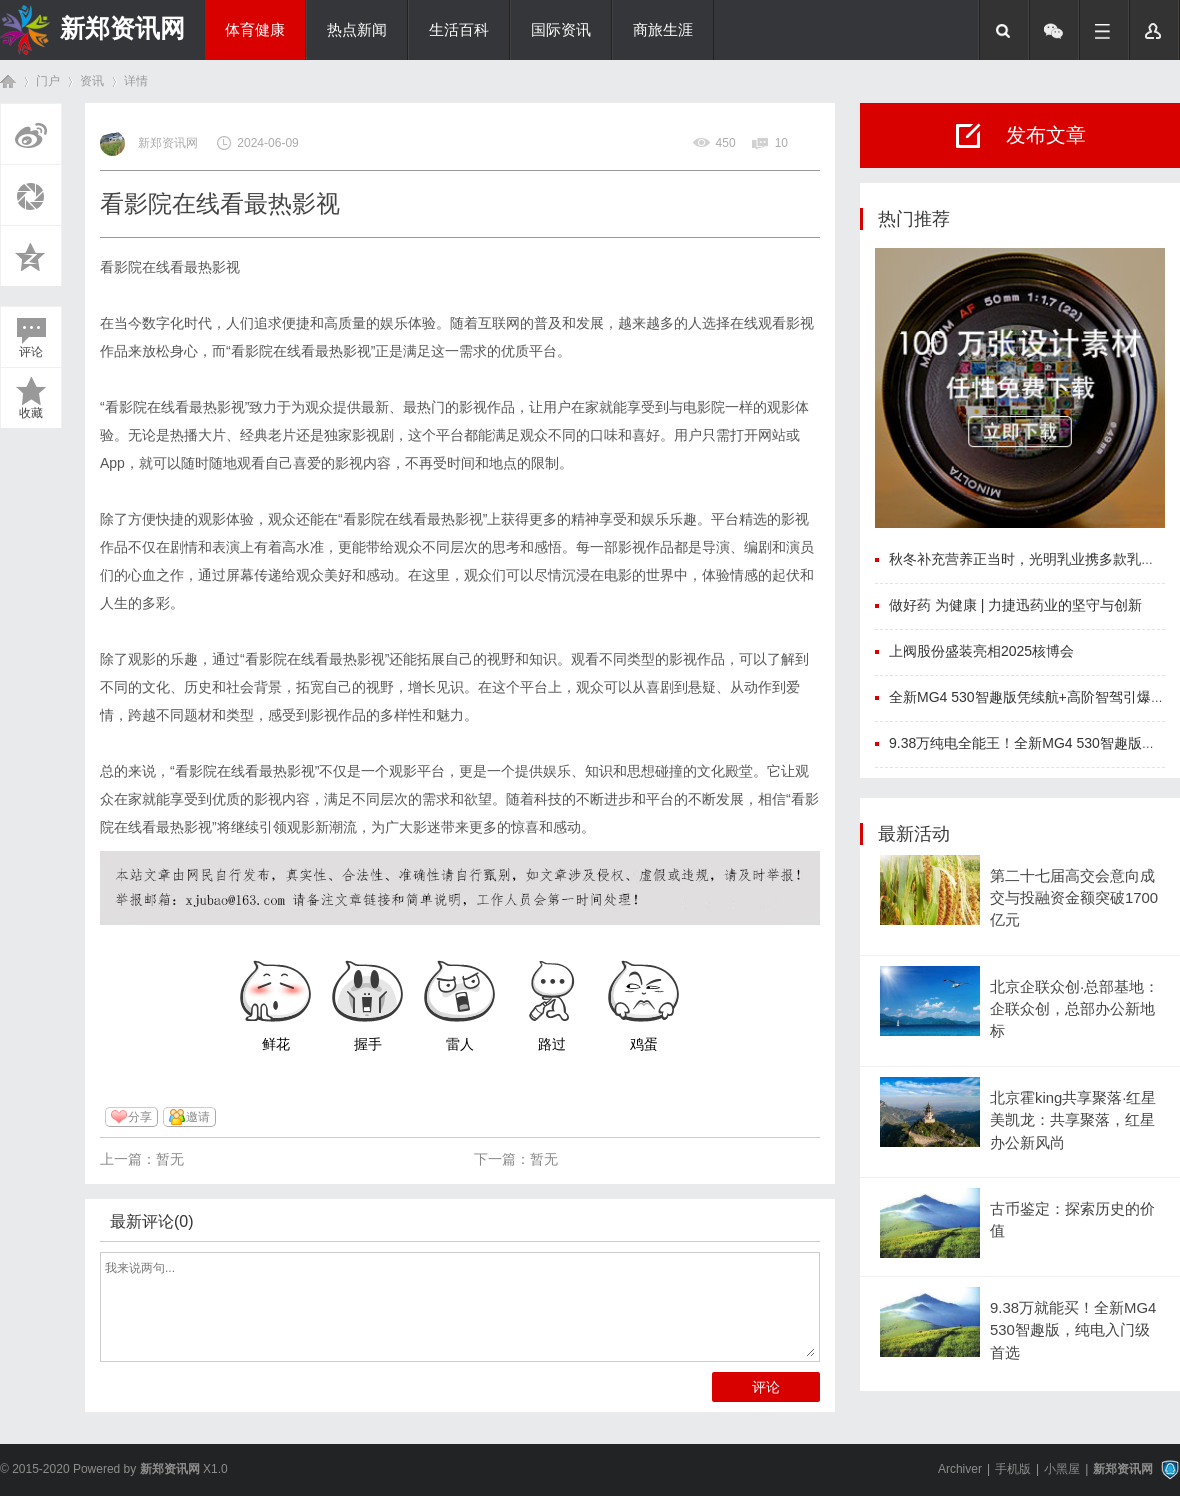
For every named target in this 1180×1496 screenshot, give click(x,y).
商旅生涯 (663, 30)
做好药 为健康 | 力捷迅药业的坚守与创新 (1015, 605)
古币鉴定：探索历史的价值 (1072, 1220)
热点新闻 (357, 30)
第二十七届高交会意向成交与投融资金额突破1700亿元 (1074, 898)
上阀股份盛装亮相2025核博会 (981, 651)
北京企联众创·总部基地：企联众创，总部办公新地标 (1074, 1009)
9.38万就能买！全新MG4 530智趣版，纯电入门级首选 (1073, 1330)
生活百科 (459, 30)
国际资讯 (561, 30)
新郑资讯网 (122, 28)
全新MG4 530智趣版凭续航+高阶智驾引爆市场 (1034, 697)
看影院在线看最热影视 (170, 267)
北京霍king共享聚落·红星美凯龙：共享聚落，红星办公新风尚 (1073, 1120)
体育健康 (255, 30)
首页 (8, 81)
